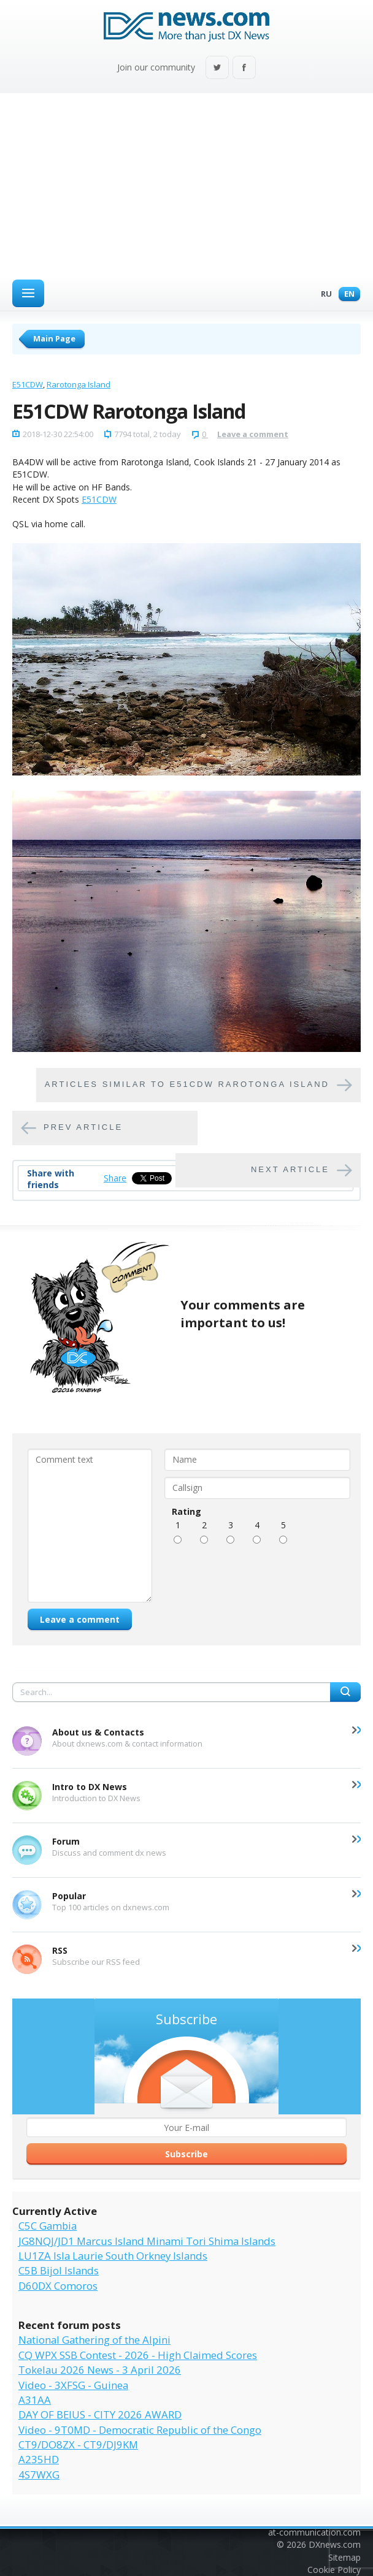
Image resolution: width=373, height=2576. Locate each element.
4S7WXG (39, 2474)
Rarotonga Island (78, 384)
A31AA (34, 2400)
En (346, 294)
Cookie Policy (334, 2569)
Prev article (83, 1127)
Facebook (244, 68)
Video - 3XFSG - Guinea (73, 2385)
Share (115, 1178)
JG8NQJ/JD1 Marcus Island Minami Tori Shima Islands (146, 2241)
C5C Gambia (47, 2226)
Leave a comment (252, 434)
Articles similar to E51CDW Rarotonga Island (187, 1084)
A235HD (38, 2459)
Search (345, 1692)
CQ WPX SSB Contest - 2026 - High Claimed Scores (137, 2355)
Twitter (217, 68)
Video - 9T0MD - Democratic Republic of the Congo (139, 2430)
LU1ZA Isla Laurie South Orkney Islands (112, 2256)
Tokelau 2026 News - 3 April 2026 (99, 2370)
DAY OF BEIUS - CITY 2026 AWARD (100, 2414)
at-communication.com (314, 2532)
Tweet (144, 1178)
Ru (323, 294)
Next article (290, 1169)
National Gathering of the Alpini (94, 2340)
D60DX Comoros (58, 2286)
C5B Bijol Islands (58, 2270)
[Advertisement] (186, 185)
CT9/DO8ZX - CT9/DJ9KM (78, 2444)
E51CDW (27, 384)
